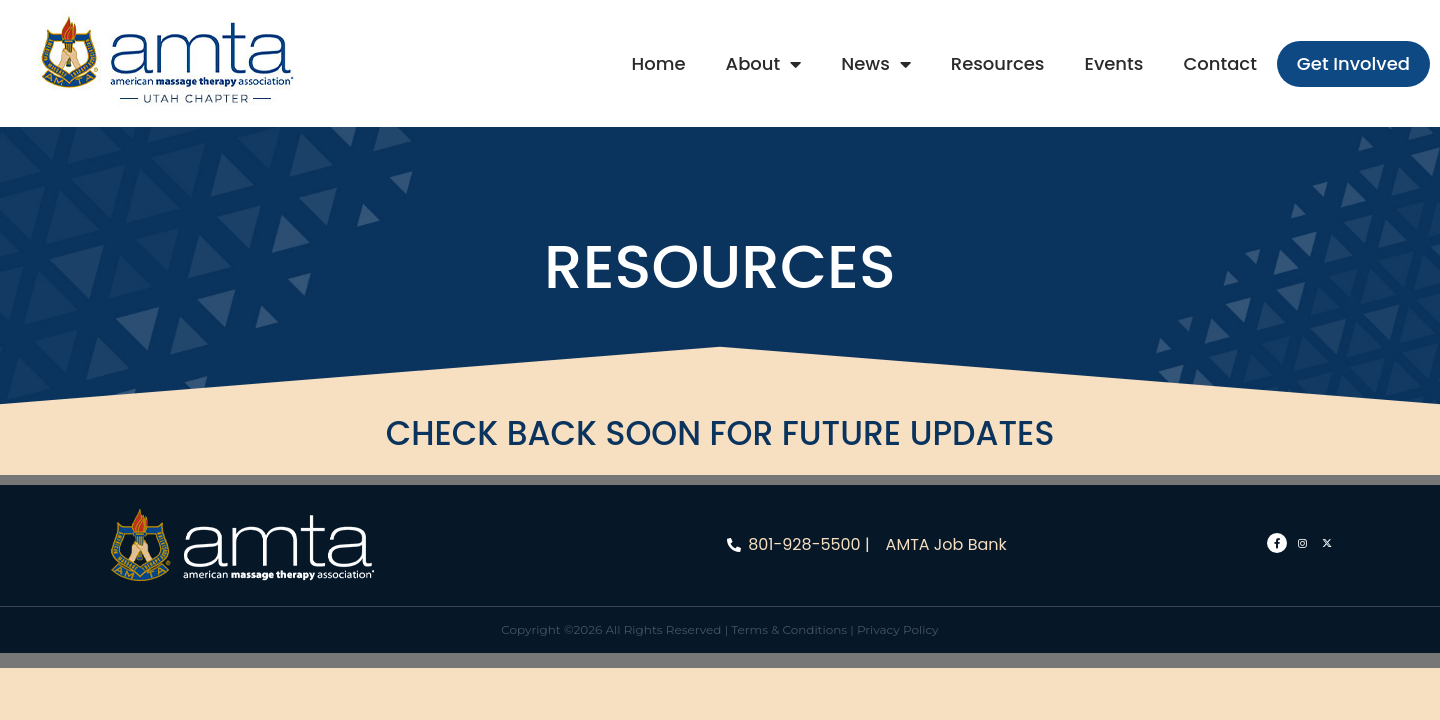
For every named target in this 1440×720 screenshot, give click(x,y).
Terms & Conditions (789, 629)
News (876, 64)
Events (1113, 63)
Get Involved (1353, 63)
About (764, 64)
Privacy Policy (898, 629)
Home (659, 63)
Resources (998, 63)
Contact (1219, 63)
